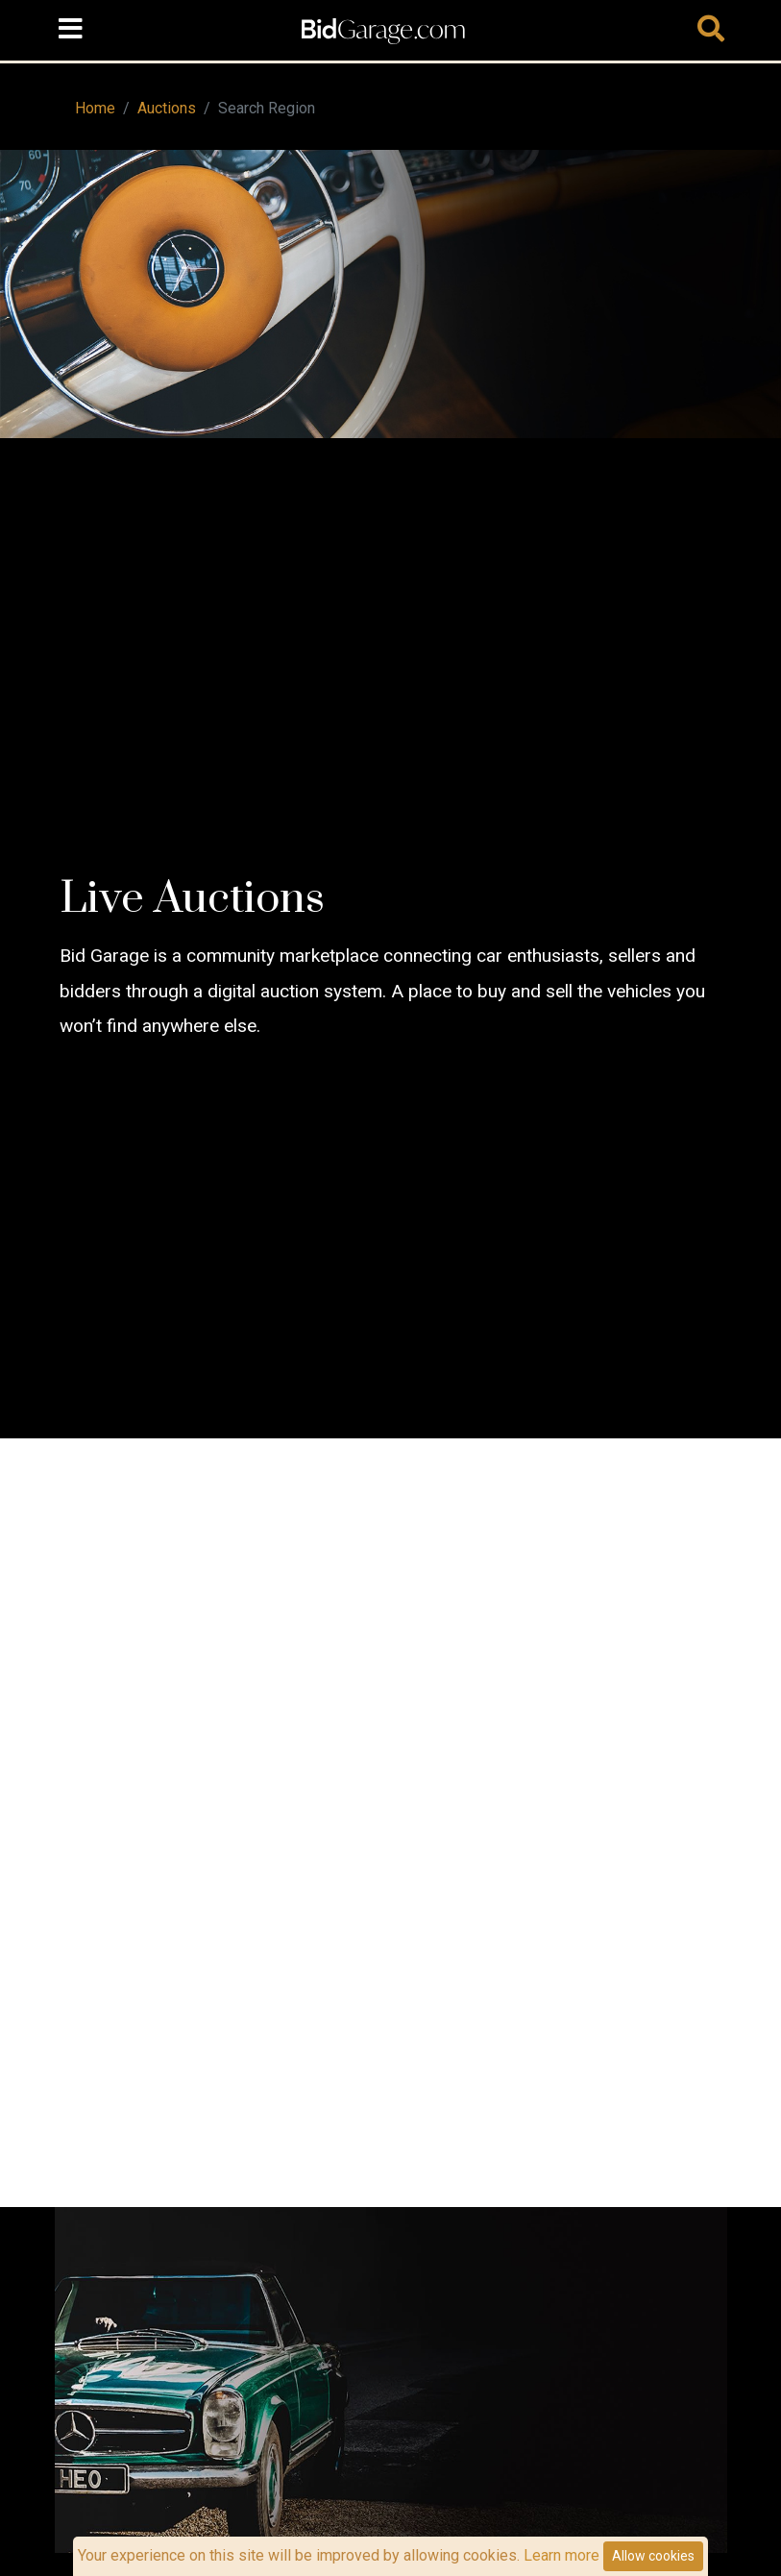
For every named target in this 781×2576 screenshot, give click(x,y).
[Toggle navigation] (71, 30)
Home (95, 108)
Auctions (166, 108)
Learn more (561, 2555)
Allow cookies (653, 2556)
